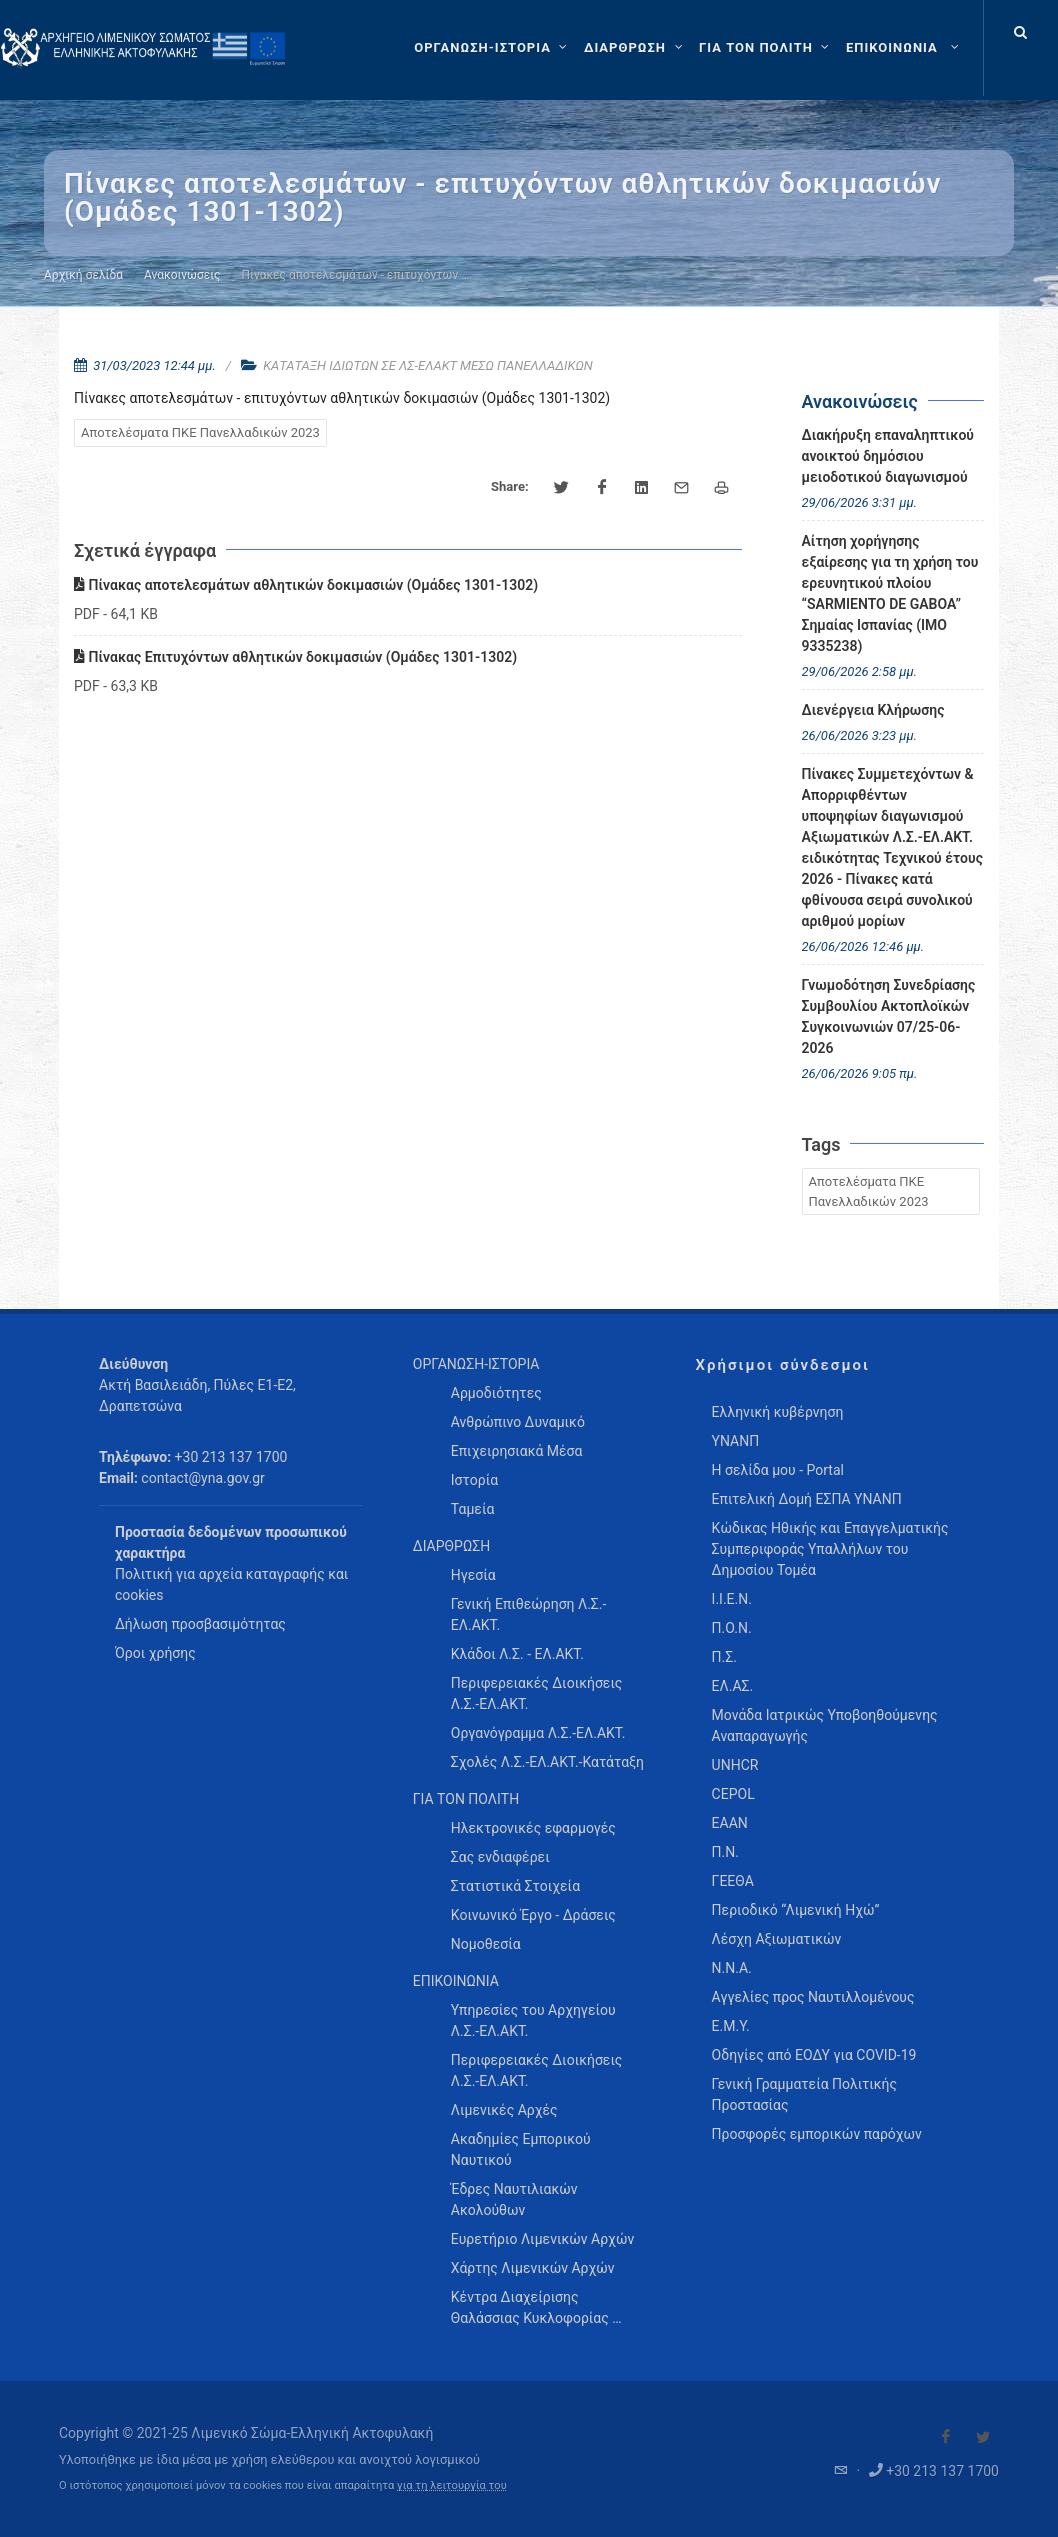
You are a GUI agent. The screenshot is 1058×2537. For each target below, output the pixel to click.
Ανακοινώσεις (182, 275)
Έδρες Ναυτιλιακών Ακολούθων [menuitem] (514, 2199)
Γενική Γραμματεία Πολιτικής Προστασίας (804, 2094)
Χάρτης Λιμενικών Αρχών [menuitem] (533, 2268)
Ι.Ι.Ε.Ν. (732, 1599)
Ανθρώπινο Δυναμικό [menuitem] (518, 1422)
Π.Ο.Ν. (732, 1628)
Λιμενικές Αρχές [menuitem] (504, 2110)
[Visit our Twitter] (983, 2437)
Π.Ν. (725, 1852)
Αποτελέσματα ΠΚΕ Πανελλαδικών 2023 (200, 432)
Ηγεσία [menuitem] (473, 1575)
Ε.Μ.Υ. (731, 2026)
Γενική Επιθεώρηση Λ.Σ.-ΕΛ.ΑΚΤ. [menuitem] (529, 1614)
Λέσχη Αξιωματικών (777, 1939)
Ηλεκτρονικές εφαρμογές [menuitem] (533, 1828)
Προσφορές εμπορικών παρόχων (817, 2134)
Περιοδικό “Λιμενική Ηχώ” (796, 1910)
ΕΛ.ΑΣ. (733, 1686)
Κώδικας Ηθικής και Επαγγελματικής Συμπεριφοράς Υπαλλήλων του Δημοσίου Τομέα (830, 1549)
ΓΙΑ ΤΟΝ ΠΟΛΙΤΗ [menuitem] (466, 1799)
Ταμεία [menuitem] (473, 1509)
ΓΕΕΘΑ (733, 1881)
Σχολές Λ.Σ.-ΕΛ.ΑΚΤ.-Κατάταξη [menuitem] (547, 1762)
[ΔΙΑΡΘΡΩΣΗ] (635, 48)
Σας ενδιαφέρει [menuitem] (500, 1857)
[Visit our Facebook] (946, 2437)
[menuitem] (904, 48)
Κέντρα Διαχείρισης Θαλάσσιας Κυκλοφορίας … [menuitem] (536, 2307)
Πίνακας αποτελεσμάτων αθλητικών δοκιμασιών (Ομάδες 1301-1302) (306, 585)
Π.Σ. (724, 1657)
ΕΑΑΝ (730, 1823)
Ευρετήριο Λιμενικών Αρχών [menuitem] (542, 2239)
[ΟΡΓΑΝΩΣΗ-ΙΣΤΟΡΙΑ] (493, 48)
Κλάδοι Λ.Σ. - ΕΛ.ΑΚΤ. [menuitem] (517, 1654)
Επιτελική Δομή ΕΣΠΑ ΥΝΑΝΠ (807, 1499)
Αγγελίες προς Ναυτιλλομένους (813, 1997)
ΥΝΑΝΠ (736, 1441)
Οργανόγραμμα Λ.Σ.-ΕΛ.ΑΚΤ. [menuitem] (538, 1733)
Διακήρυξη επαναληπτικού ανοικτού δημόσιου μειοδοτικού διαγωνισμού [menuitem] (888, 456)
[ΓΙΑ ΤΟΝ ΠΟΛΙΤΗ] (766, 48)
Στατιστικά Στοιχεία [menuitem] (515, 1886)
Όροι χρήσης (155, 1653)
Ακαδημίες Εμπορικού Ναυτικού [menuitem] (521, 2149)
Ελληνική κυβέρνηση (778, 1412)
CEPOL (733, 1794)
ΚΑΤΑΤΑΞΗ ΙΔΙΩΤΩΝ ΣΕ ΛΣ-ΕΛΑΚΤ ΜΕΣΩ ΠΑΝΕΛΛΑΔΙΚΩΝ (428, 365)
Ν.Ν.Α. (732, 1968)
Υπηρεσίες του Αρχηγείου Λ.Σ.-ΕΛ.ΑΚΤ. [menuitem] (533, 2020)
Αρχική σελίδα (83, 275)
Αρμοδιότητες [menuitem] (496, 1393)
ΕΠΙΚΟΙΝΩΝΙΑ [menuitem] (456, 1981)
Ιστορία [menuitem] (474, 1480)
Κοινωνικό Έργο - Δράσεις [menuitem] (533, 1915)
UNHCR (735, 1765)
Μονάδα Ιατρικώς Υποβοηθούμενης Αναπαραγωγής (825, 1725)
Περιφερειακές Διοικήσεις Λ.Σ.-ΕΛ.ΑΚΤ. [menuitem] (537, 1693)
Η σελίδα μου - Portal (778, 1470)
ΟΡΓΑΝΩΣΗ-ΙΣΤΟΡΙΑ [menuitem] (476, 1364)
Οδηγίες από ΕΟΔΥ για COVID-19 (814, 2055)
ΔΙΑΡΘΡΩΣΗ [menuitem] (451, 1546)
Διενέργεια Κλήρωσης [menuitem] (873, 710)
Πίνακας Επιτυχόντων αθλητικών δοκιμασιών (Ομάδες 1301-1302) (295, 657)
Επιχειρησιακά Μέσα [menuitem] (517, 1451)
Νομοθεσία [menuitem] (486, 1944)
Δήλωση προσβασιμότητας (200, 1624)
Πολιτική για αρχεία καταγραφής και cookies (231, 1584)
